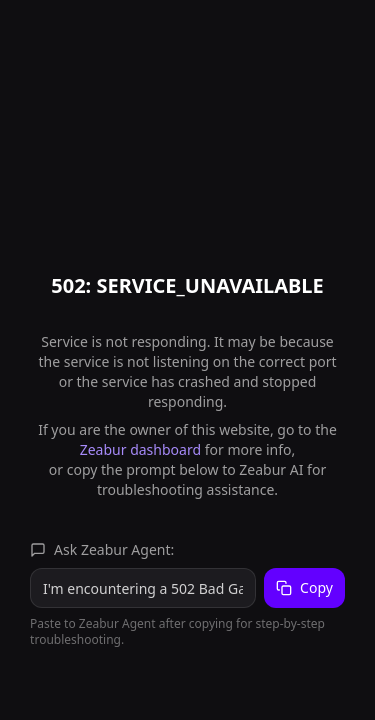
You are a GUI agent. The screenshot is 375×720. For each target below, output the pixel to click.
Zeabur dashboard (140, 449)
